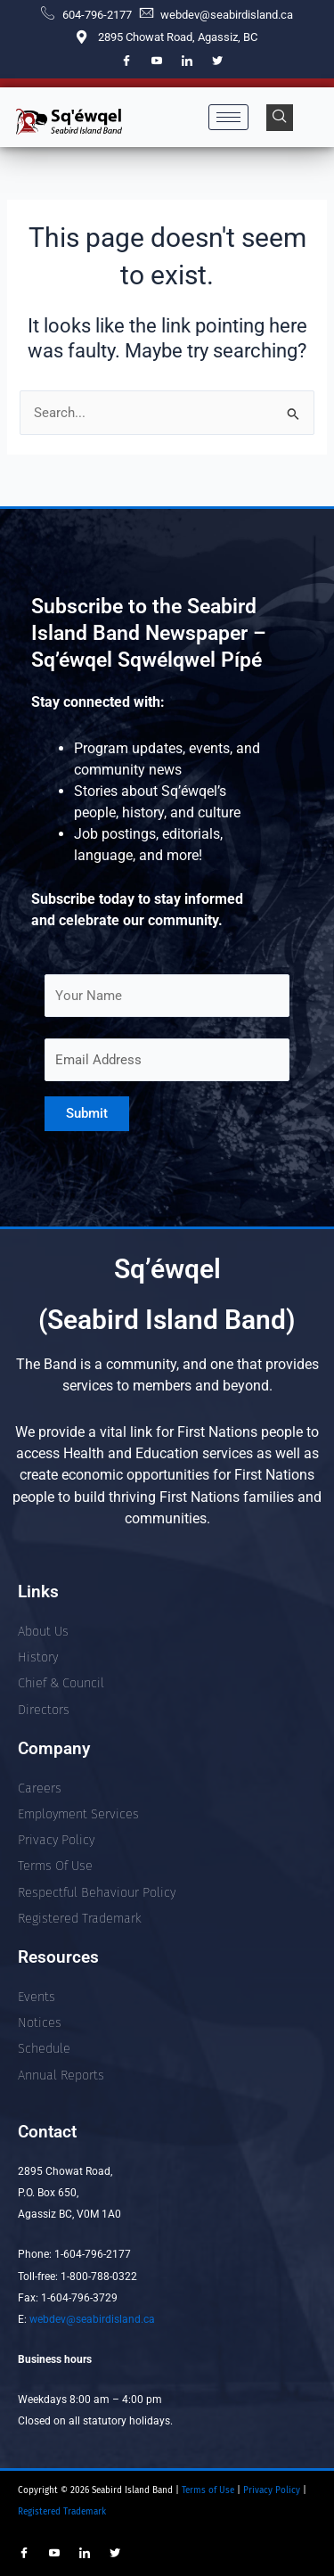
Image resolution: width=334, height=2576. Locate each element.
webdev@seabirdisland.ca (92, 2319)
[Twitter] (217, 61)
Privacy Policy (273, 2490)
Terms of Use (206, 2490)
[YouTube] (156, 61)
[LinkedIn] (187, 61)
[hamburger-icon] (228, 117)
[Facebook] (126, 61)
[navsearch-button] (279, 117)
